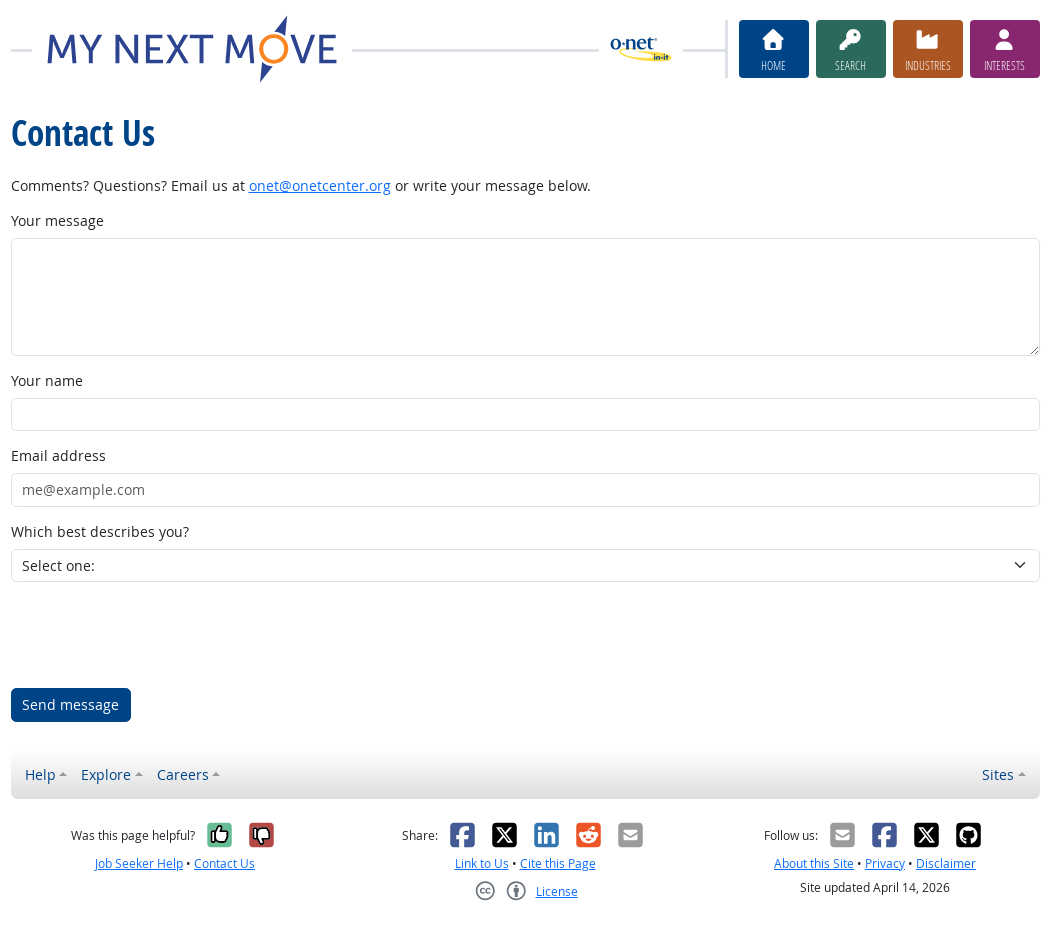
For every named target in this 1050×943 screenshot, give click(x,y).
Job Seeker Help (139, 863)
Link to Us (482, 863)
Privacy (885, 863)
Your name (47, 380)
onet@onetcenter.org (320, 185)
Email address (58, 455)
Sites (998, 774)
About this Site (814, 863)
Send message (70, 704)
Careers (183, 774)
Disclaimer (946, 863)
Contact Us (224, 863)
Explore (106, 774)
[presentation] (163, 635)
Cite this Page (558, 863)
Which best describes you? (100, 531)
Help (40, 774)
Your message (57, 220)
